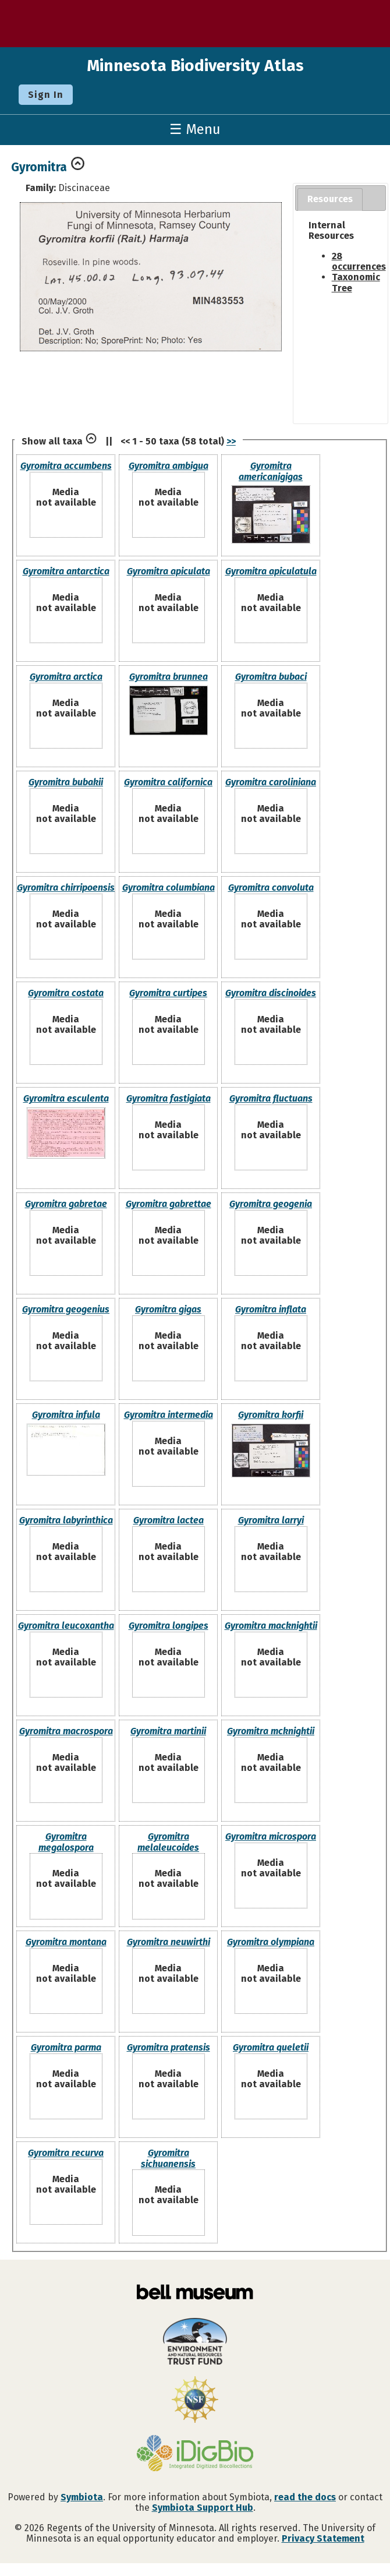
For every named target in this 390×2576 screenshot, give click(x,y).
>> (231, 441)
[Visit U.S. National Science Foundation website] (195, 2400)
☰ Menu (195, 129)
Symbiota (82, 2497)
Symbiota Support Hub (202, 2507)
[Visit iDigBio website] (195, 2454)
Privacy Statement (323, 2538)
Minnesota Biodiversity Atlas (195, 65)
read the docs (305, 2497)
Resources (330, 198)
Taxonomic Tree (356, 282)
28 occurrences (359, 261)
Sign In (45, 94)
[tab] (330, 199)
